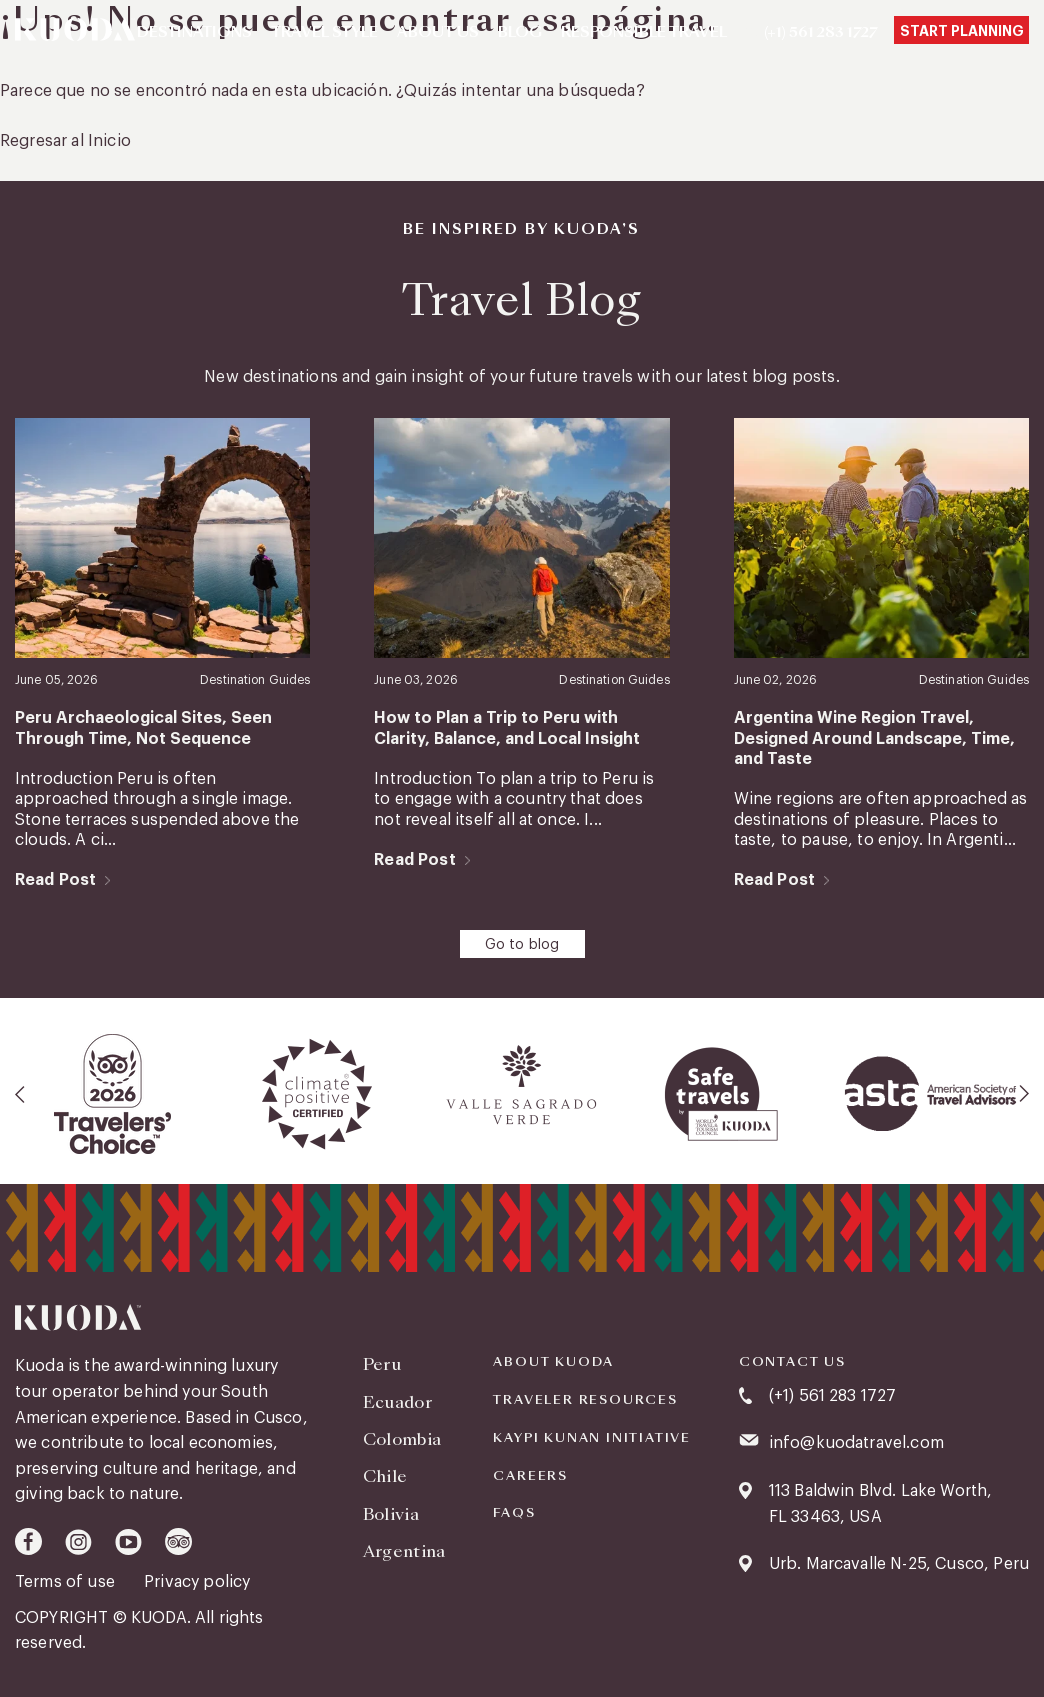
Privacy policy (197, 1582)
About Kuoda (553, 1362)
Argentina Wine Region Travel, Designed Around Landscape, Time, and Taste (874, 738)
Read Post (55, 880)
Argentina (404, 1551)
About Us (438, 33)
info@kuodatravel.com (856, 1443)
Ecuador (397, 1402)
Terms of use (67, 1582)
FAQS (514, 1513)
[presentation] (21, 1094)
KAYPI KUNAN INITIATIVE (592, 1438)
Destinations (194, 33)
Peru (382, 1364)
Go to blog (522, 945)
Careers (530, 1476)
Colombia (402, 1439)
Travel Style (324, 33)
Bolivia (391, 1514)
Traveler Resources (585, 1400)
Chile (385, 1476)
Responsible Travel (644, 33)
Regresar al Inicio (65, 141)
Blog (520, 33)
